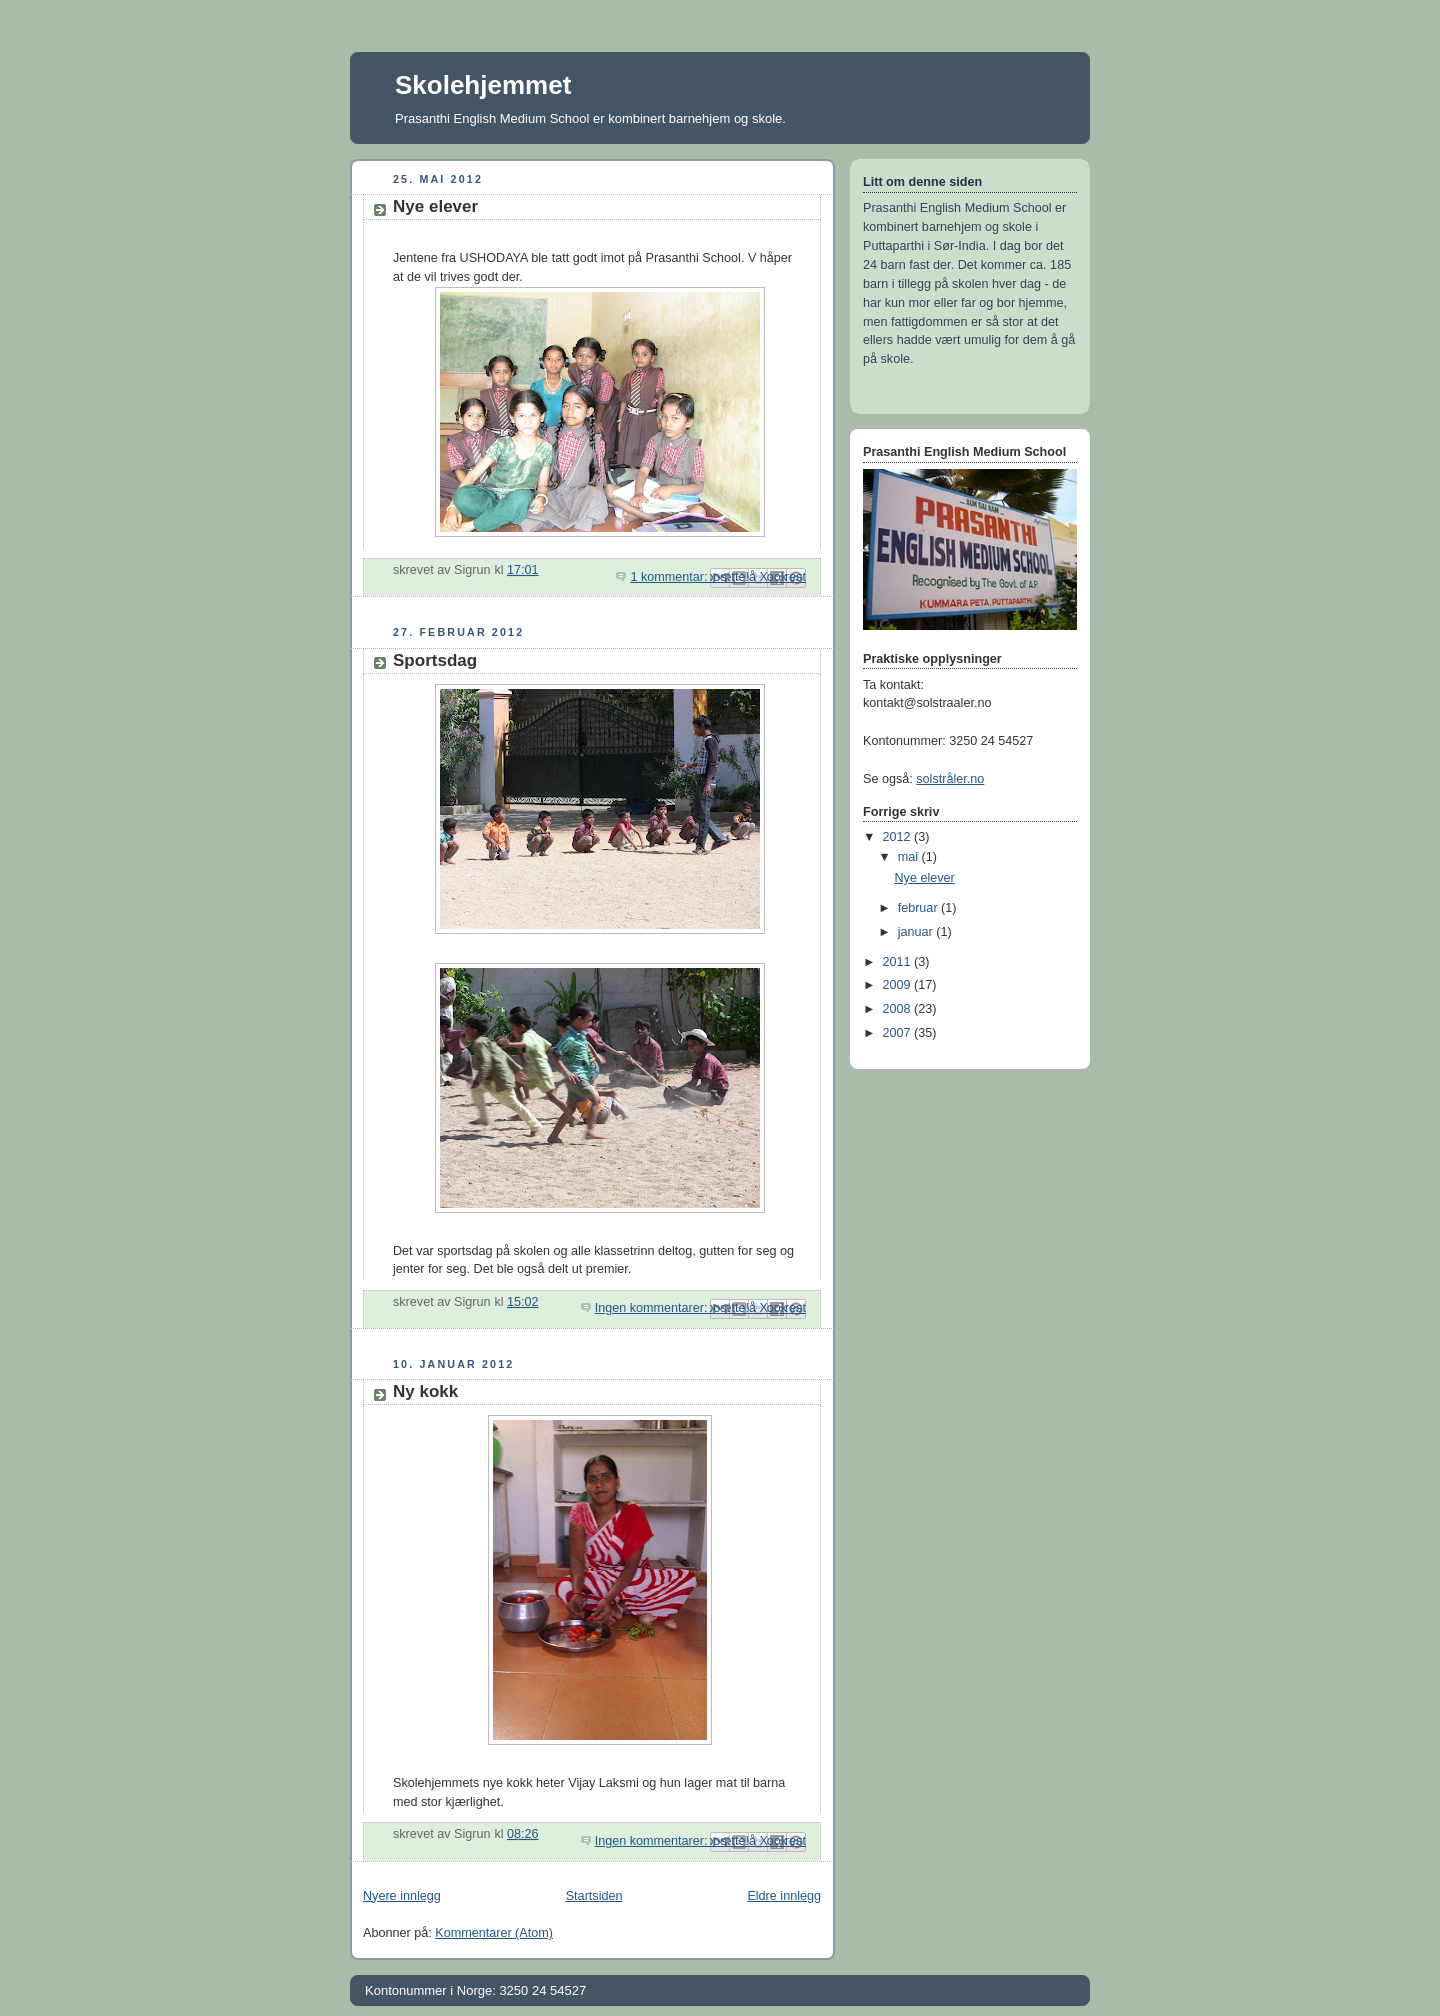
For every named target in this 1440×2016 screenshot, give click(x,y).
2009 (899, 985)
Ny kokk (425, 1391)
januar (917, 932)
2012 (899, 837)
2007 (899, 1033)
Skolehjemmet (483, 85)
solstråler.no (950, 779)
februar (919, 908)
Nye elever (435, 206)
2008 (899, 1009)
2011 (899, 962)
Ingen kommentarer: (653, 1308)
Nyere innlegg (402, 1896)
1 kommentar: (670, 577)
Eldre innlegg (784, 1896)
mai (910, 857)
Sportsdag (435, 660)
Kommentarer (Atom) (494, 1933)
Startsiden (594, 1896)
